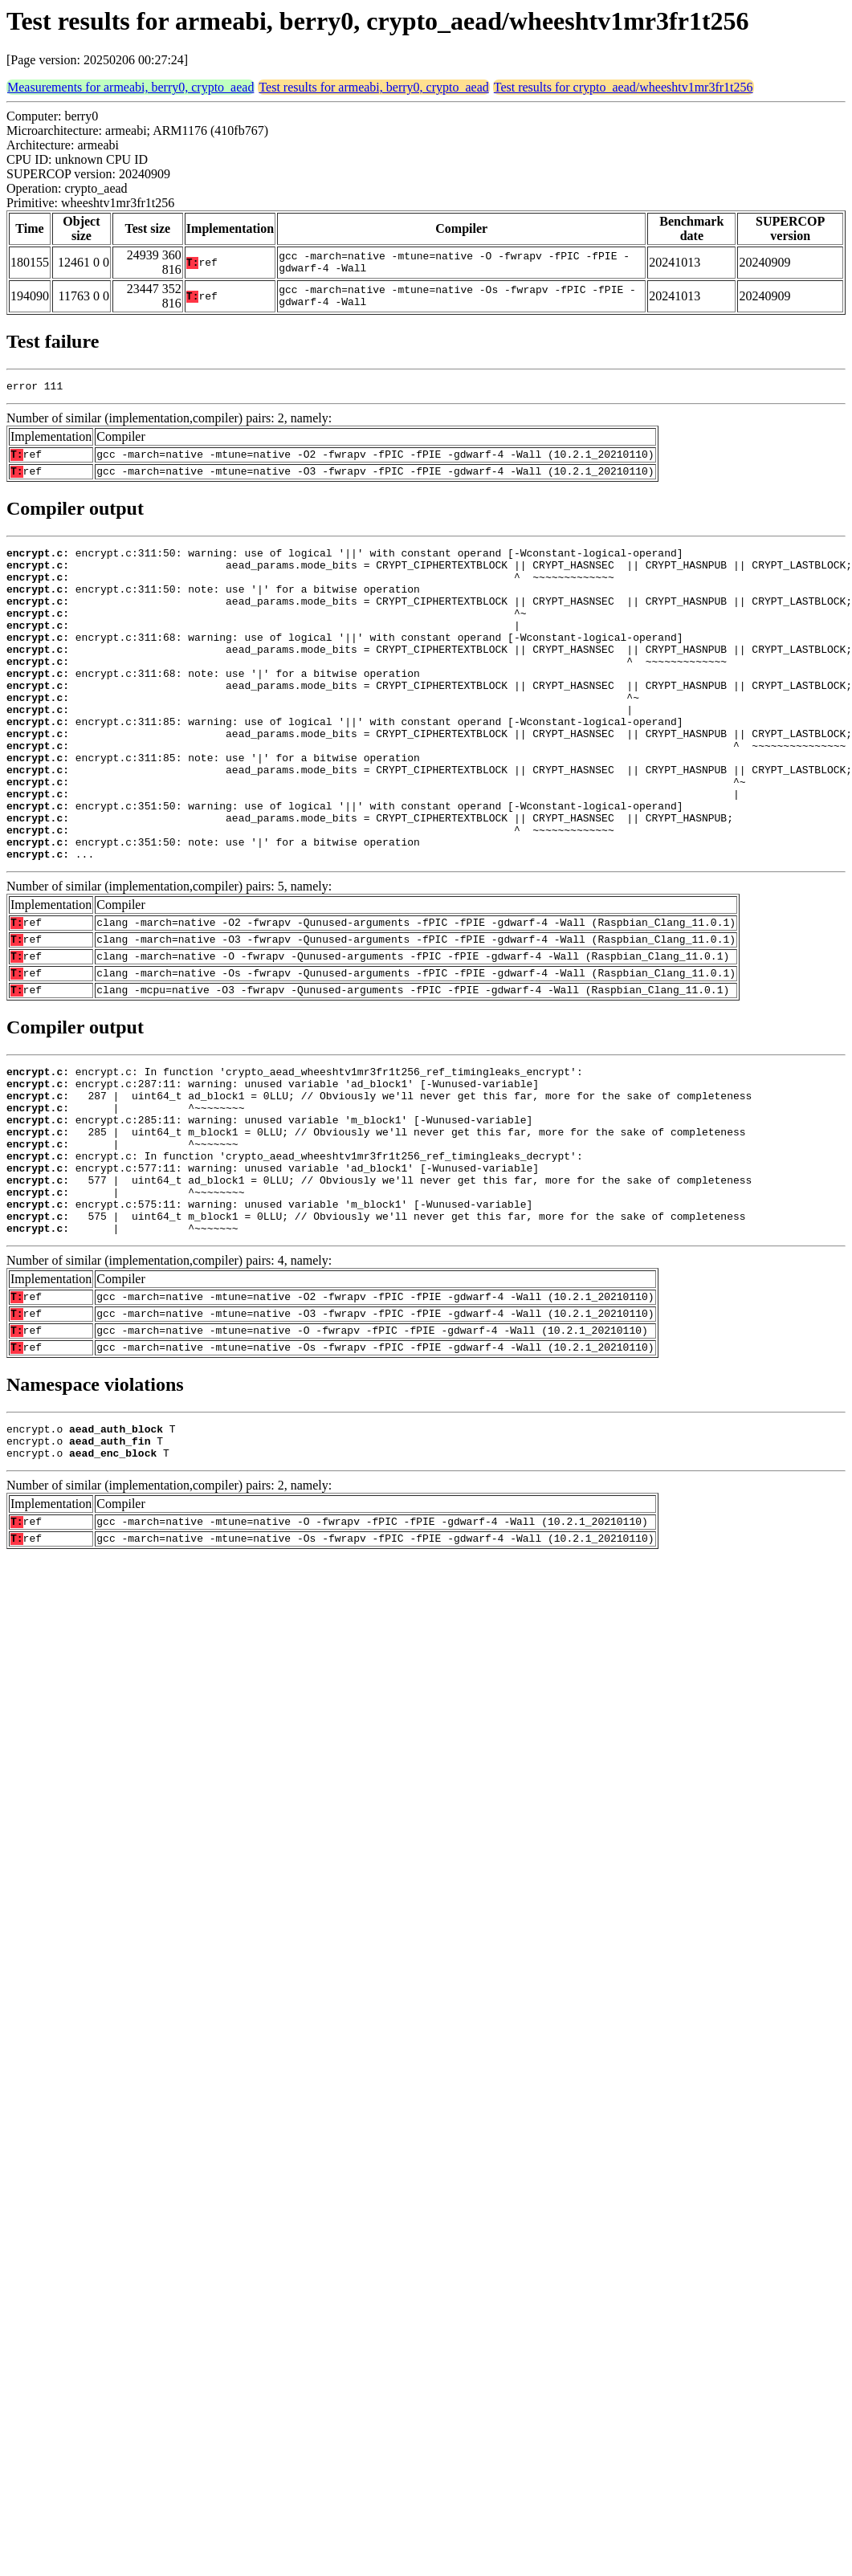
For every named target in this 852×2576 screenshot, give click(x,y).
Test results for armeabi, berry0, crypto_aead (373, 87)
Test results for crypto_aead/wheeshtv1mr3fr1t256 (623, 87)
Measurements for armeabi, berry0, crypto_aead (130, 87)
